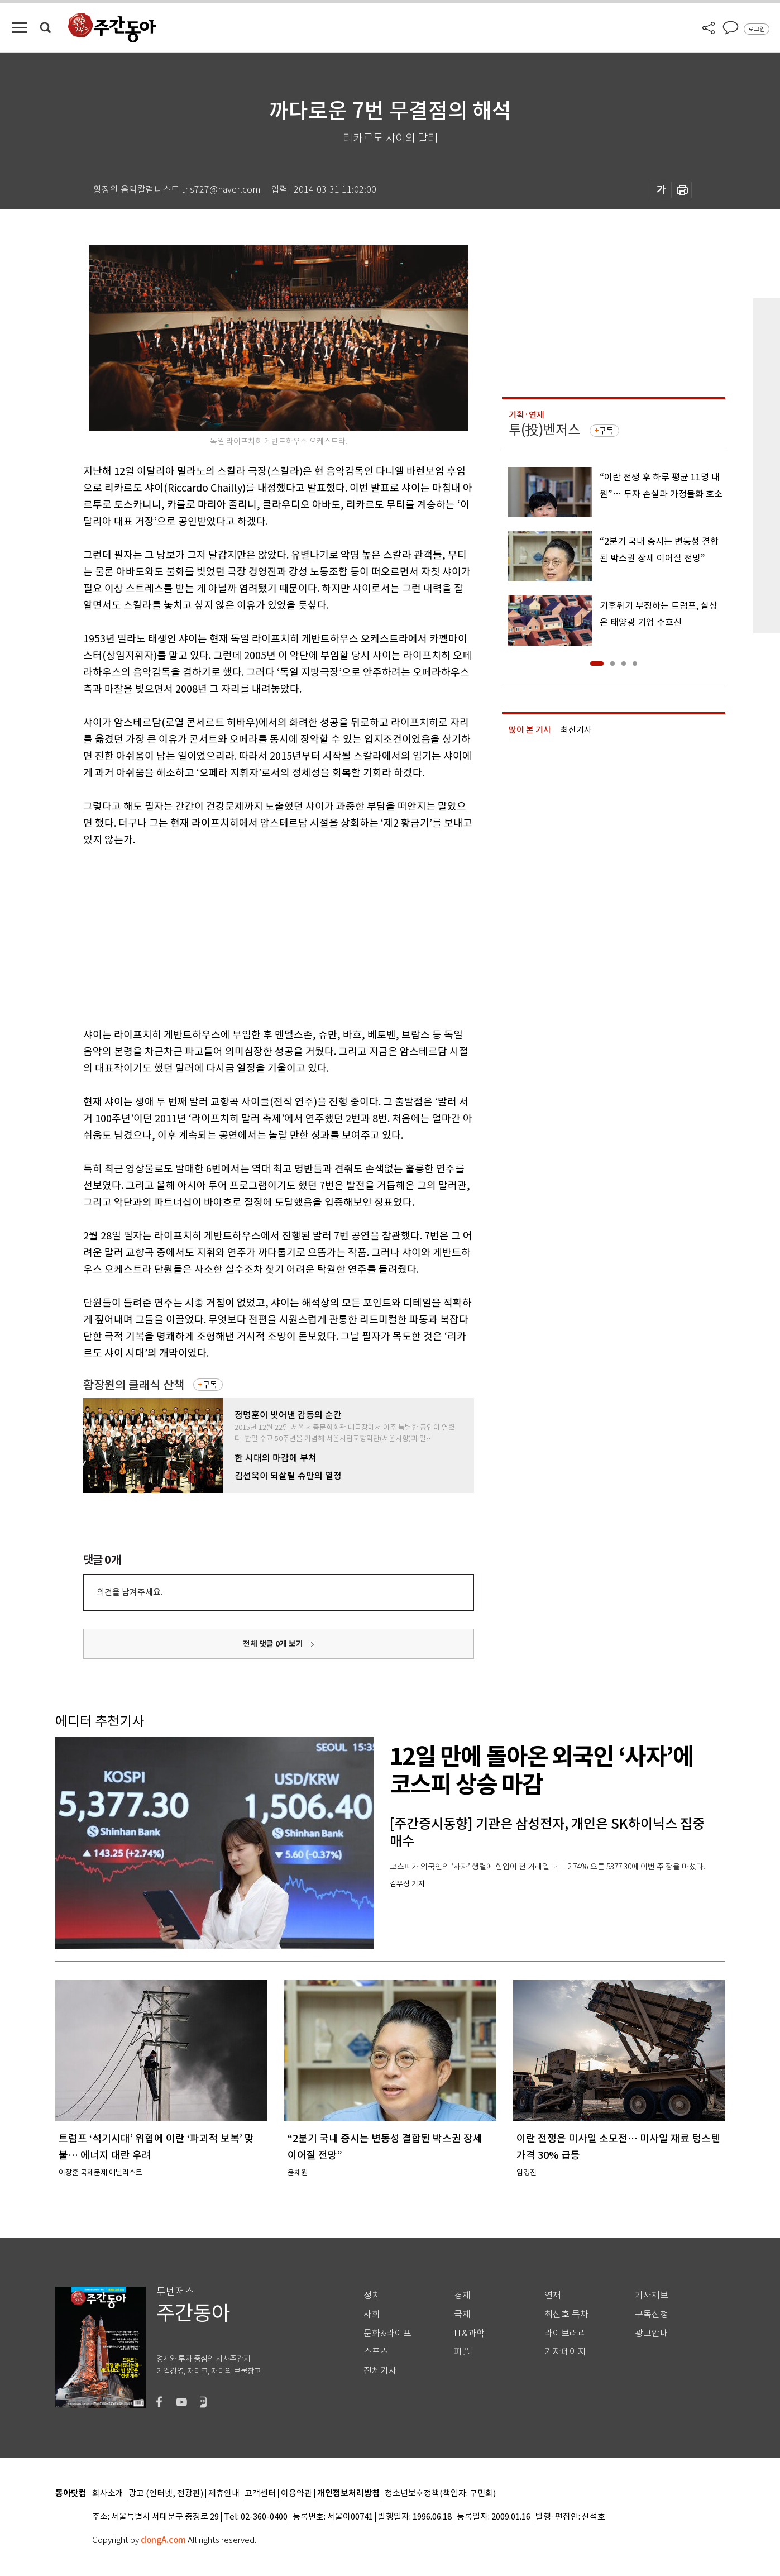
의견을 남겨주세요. (129, 1592)
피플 (462, 2351)
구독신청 (651, 2314)
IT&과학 (469, 2333)
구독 (210, 1385)
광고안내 (651, 2333)
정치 (371, 2295)
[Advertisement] (250, 935)
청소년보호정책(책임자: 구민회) (440, 2493)
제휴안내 (224, 2493)
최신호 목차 (566, 2314)
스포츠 (376, 2351)
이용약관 (296, 2493)
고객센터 (260, 2493)
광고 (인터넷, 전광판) (165, 2493)
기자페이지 (565, 2351)
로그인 (756, 29)
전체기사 (380, 2370)
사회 (371, 2314)
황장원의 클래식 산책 (133, 1384)
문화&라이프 (387, 2333)
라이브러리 (565, 2333)
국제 (462, 2314)
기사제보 (651, 2295)
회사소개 (107, 2493)
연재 (552, 2295)
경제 (462, 2295)
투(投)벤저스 (544, 429)
